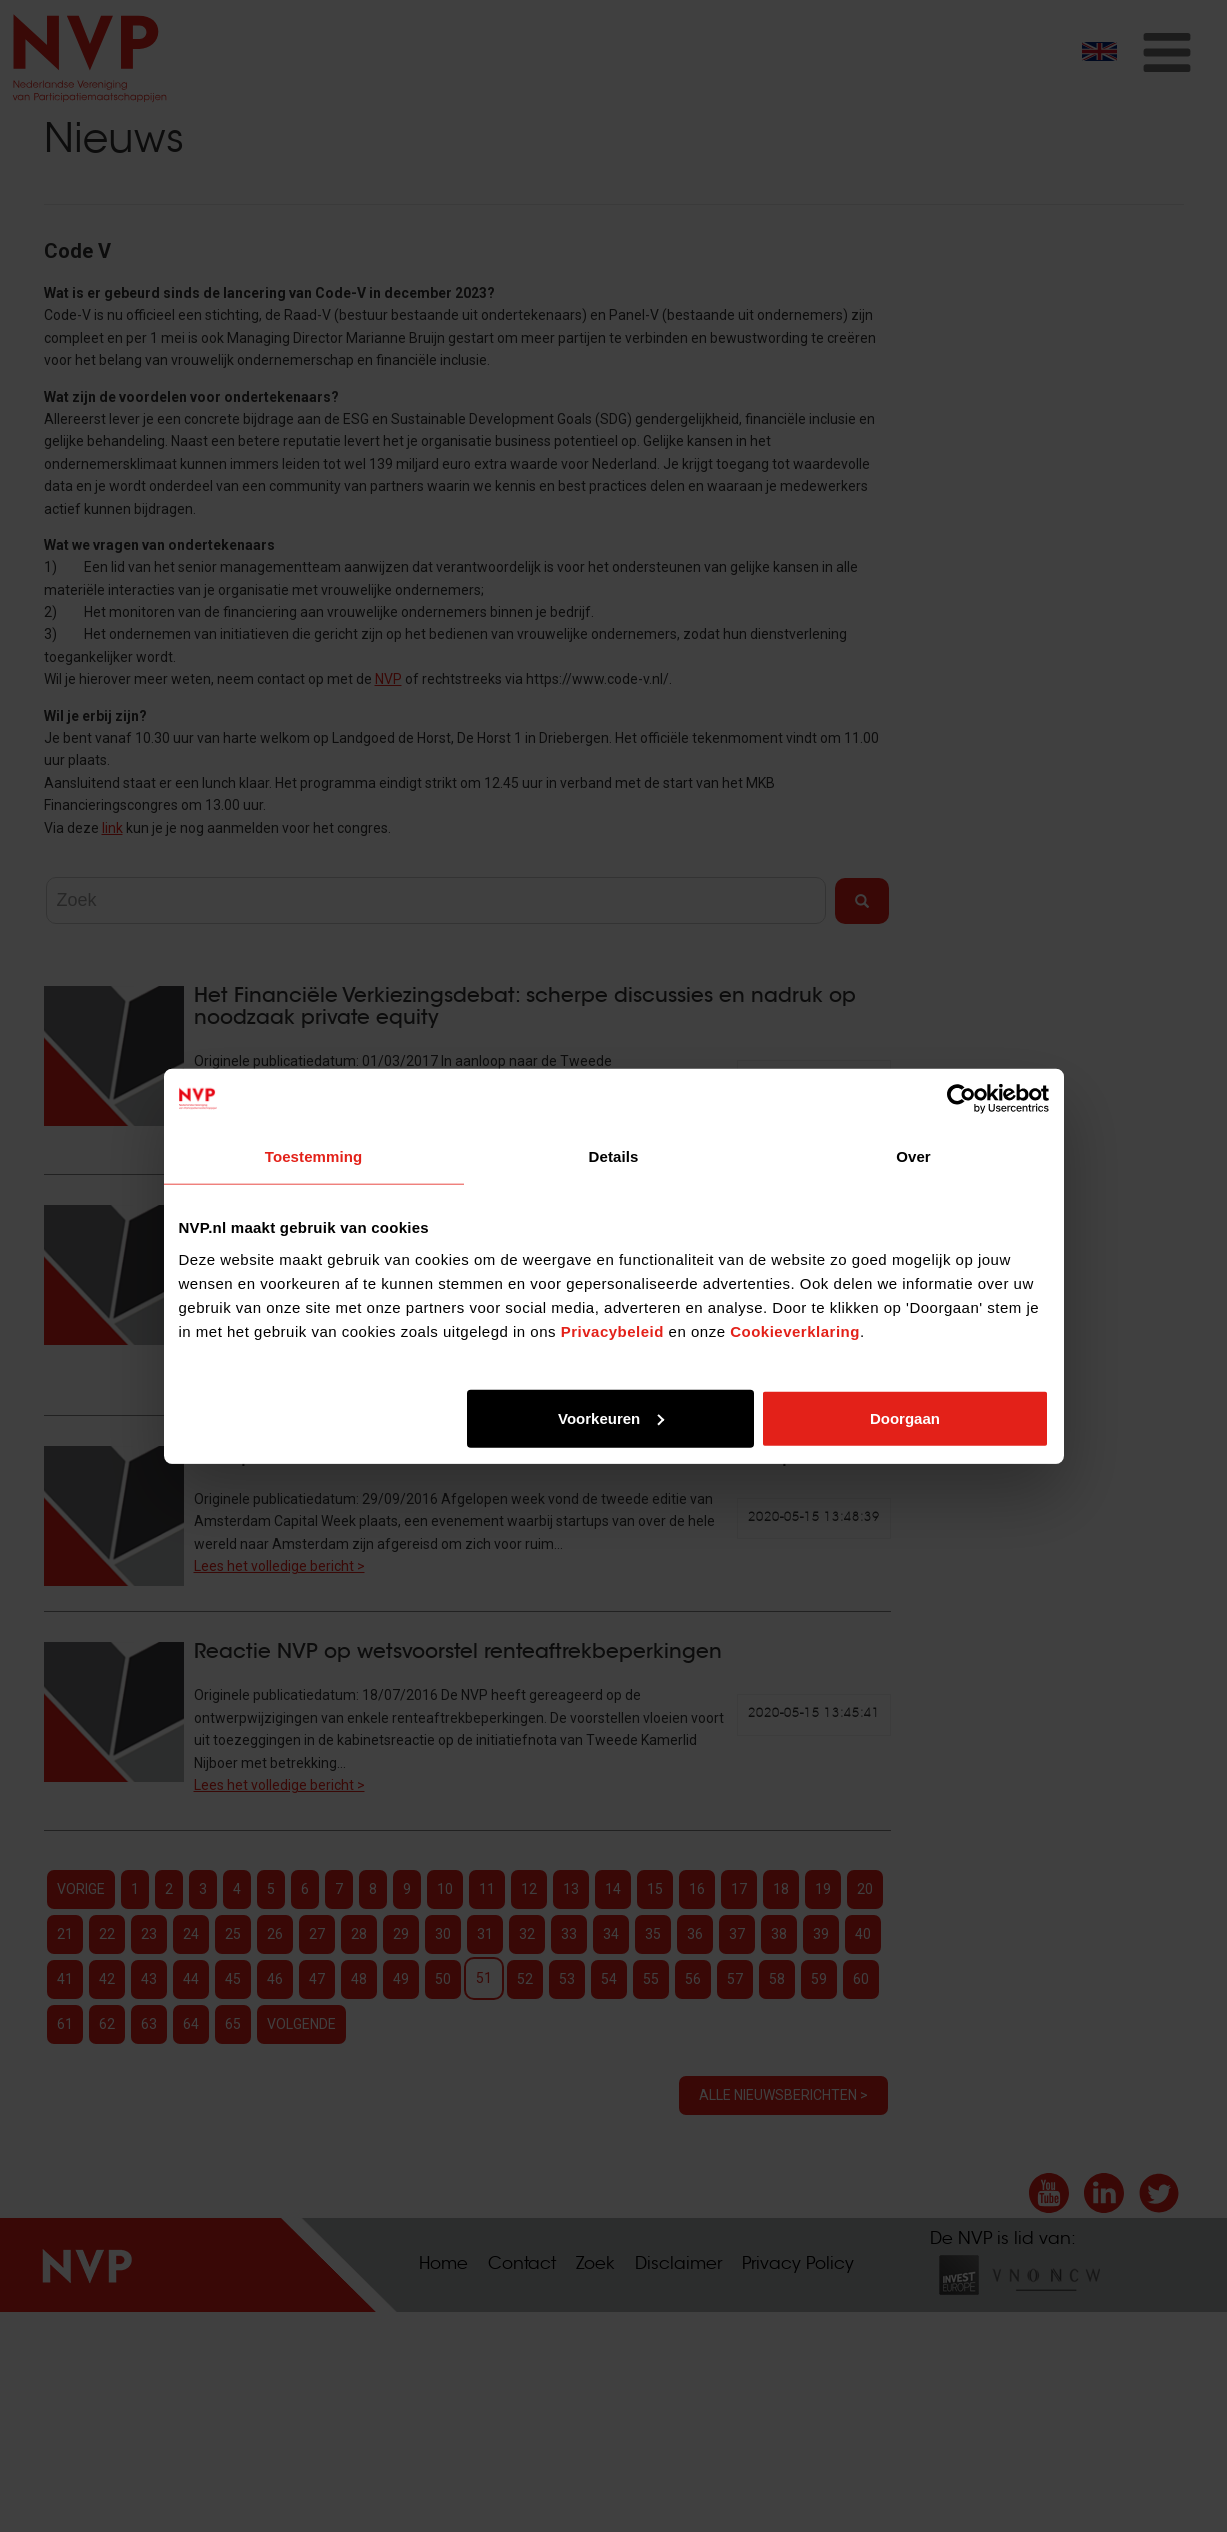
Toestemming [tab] (314, 1156)
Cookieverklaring (795, 1330)
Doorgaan (905, 1417)
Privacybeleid (612, 1330)
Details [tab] (614, 1156)
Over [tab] (913, 1156)
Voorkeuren (611, 1417)
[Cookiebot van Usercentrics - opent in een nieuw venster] (961, 1099)
